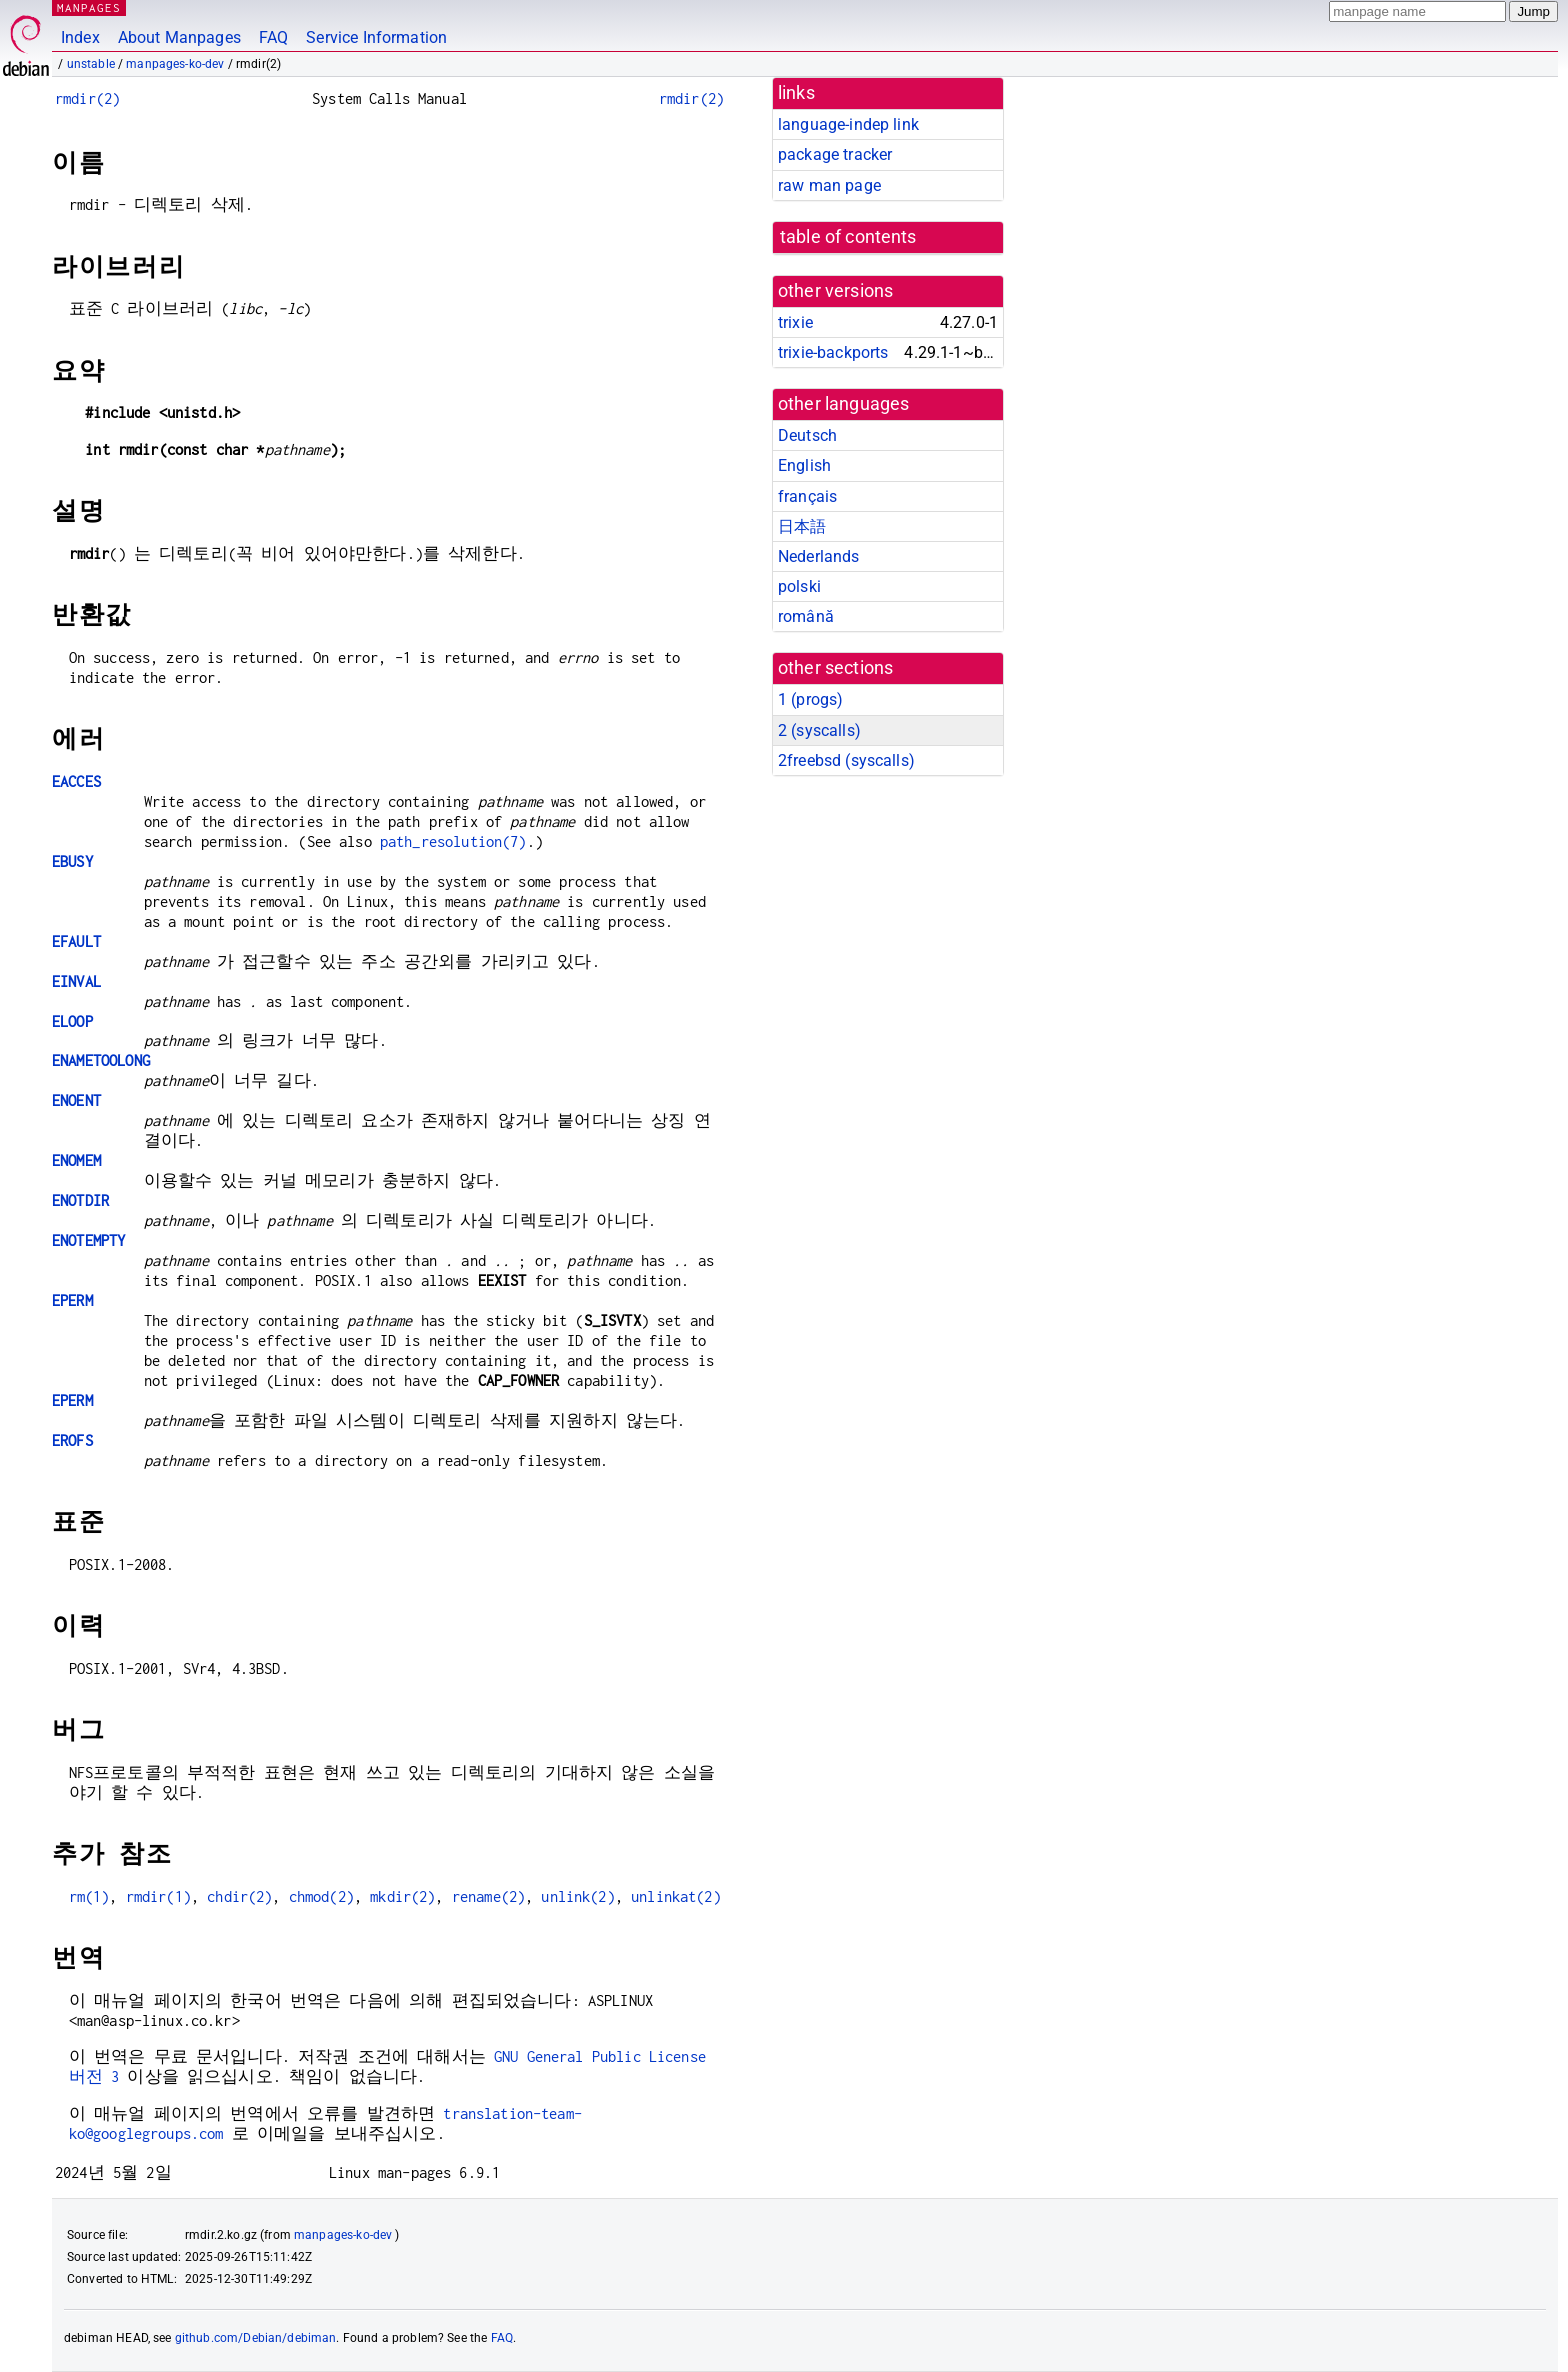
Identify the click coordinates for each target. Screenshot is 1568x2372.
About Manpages (179, 37)
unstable (91, 64)
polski (799, 586)
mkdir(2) (402, 1896)
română (806, 616)
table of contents (848, 237)
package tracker (835, 154)
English (804, 465)
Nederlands (819, 556)
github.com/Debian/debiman (256, 2338)
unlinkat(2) (676, 1896)
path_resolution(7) (453, 841)
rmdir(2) (87, 98)
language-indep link (848, 124)
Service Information (376, 37)
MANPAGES (89, 7)
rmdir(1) (158, 1896)
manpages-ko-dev (175, 64)
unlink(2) (577, 1896)
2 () (819, 730)
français (807, 496)
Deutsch (807, 435)
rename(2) (488, 1896)
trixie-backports (833, 352)
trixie (795, 322)
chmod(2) (321, 1896)
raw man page (829, 185)
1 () (810, 699)
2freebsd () (846, 760)
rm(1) (89, 1896)
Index (80, 37)
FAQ (273, 37)
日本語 (802, 526)
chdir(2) (239, 1896)
